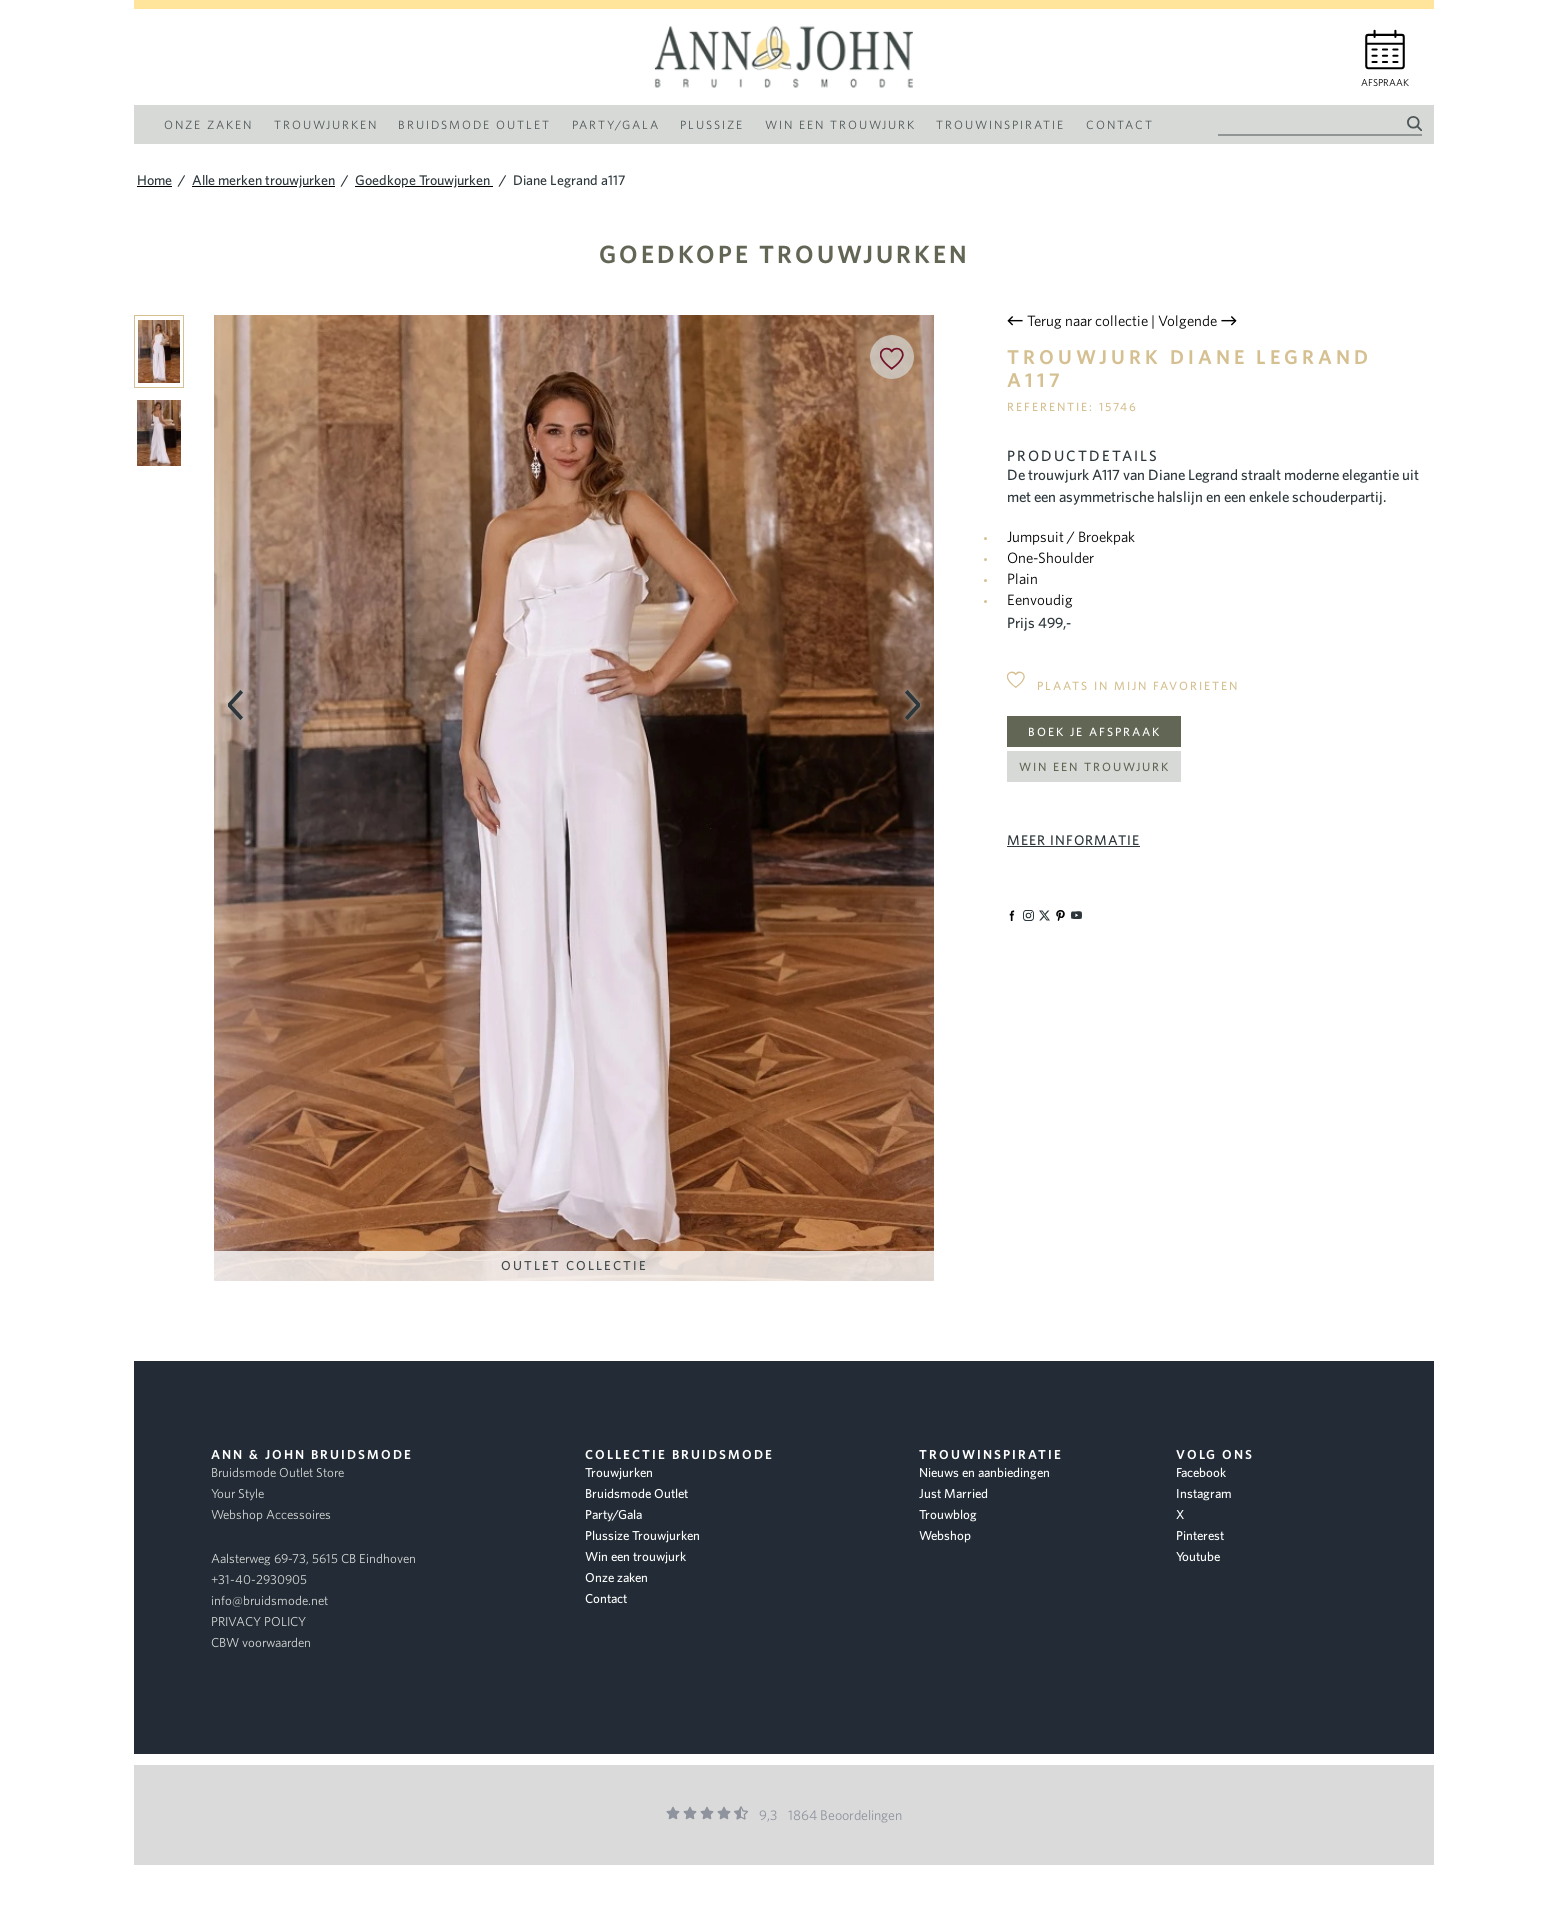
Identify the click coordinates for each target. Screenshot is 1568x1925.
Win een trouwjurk (1094, 766)
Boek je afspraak (1094, 731)
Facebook (1201, 1472)
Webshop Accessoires (271, 1514)
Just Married (953, 1493)
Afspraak (1385, 82)
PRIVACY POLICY (258, 1621)
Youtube (1198, 1556)
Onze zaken (616, 1577)
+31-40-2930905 (259, 1579)
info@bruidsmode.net (269, 1600)
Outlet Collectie (574, 1265)
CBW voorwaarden (261, 1642)
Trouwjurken (619, 1472)
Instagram (1204, 1493)
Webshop (945, 1535)
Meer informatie (1073, 840)
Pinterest (1200, 1535)
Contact (606, 1598)
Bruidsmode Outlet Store (277, 1472)
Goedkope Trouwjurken (784, 253)
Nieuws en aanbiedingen (984, 1472)
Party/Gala (613, 1514)
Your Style (237, 1493)
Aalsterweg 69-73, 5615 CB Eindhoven (313, 1558)
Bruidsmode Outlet (636, 1493)
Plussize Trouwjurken (642, 1535)
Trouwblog (948, 1514)
